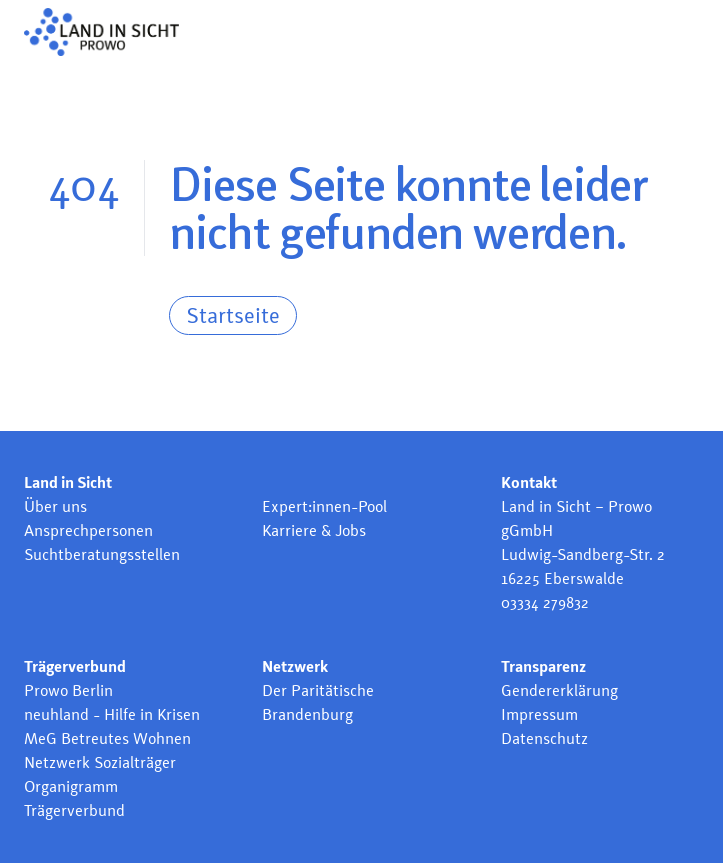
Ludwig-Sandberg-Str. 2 (583, 554)
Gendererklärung (559, 690)
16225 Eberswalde (562, 578)
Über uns (55, 506)
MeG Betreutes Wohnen (107, 738)
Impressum (539, 714)
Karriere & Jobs (314, 530)
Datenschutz (544, 738)
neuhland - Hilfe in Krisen (112, 714)
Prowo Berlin (68, 690)
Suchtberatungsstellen (102, 554)
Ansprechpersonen (88, 530)
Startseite (233, 315)
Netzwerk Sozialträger (100, 762)
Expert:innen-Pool (324, 506)
